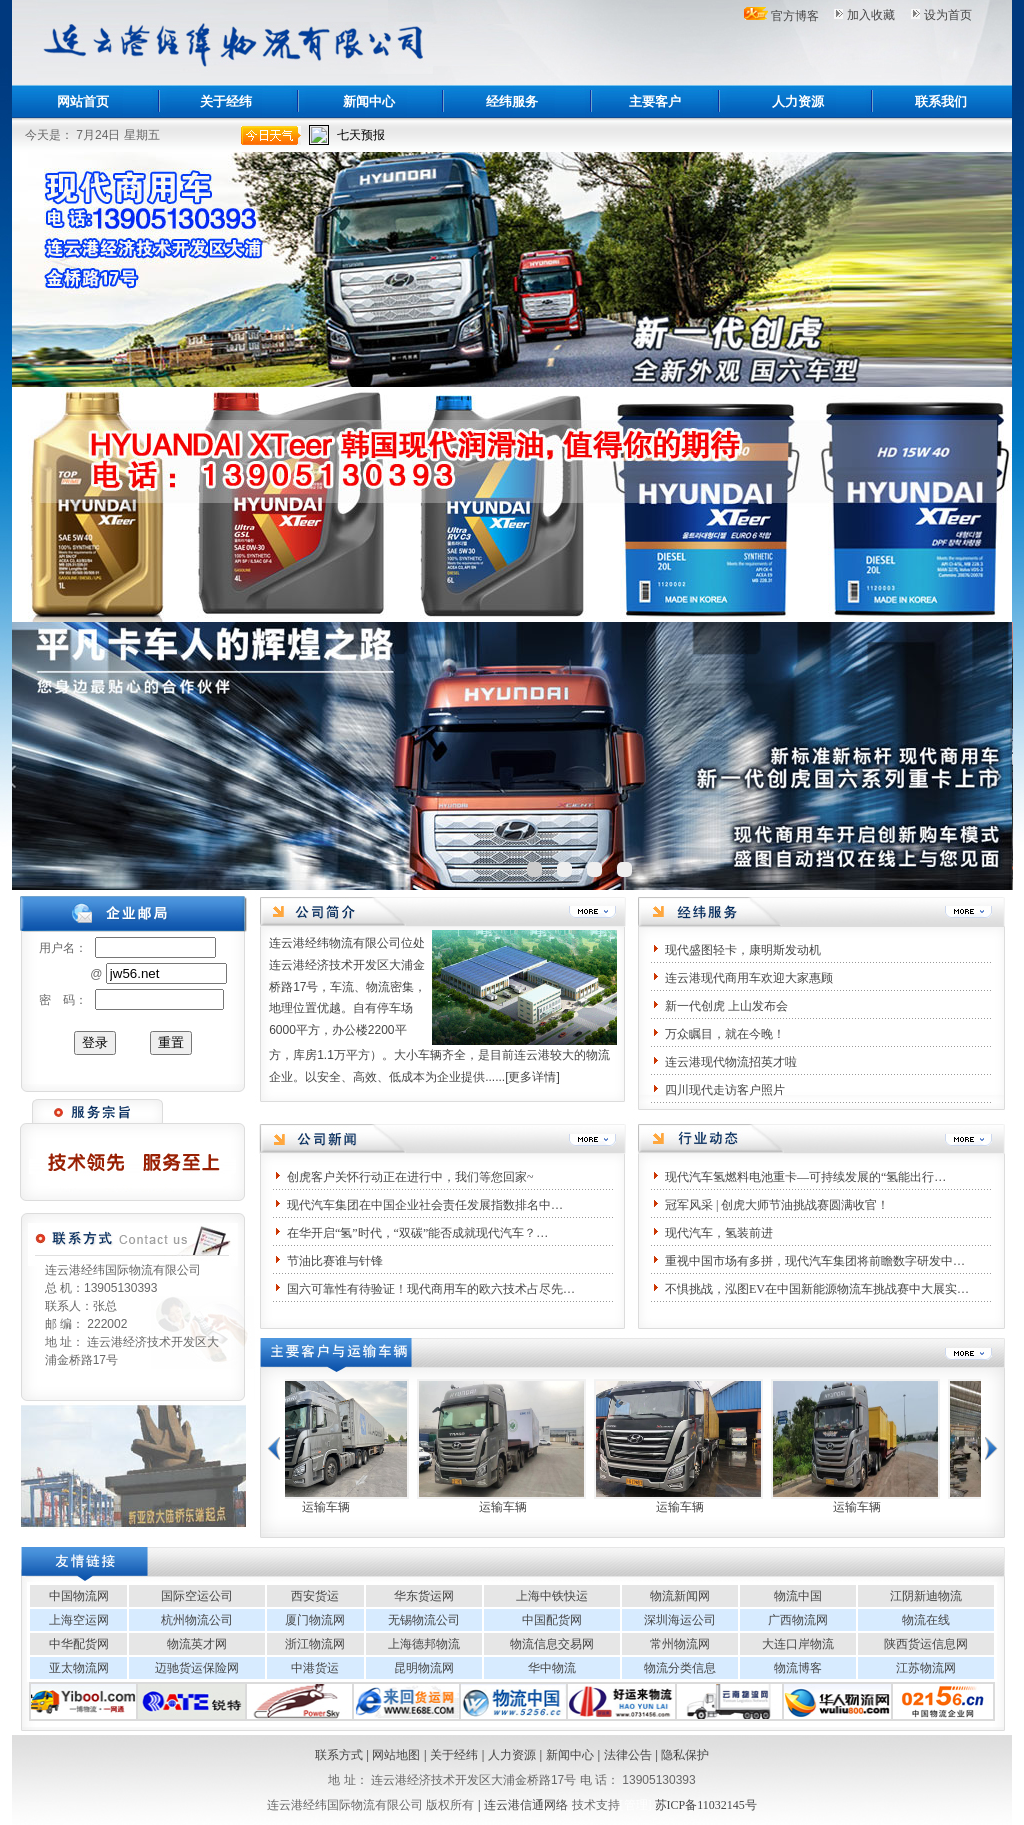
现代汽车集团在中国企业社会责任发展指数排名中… (425, 1205)
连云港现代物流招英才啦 (731, 1062)
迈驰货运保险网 (197, 1668)
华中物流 (552, 1668)
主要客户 (655, 101)
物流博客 (798, 1668)
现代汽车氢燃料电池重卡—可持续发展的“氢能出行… (805, 1177)
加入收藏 (871, 15)
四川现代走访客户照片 (725, 1090)
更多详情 (532, 1077)
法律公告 (628, 1755)
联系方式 (339, 1755)
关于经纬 (226, 101)
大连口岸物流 (798, 1644)
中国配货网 (552, 1620)
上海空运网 (79, 1620)
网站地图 (396, 1755)
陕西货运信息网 (926, 1644)
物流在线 (926, 1620)
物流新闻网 (680, 1596)
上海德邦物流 (424, 1644)
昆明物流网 (424, 1668)
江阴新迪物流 (926, 1596)
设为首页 (948, 15)
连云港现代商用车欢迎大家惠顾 (749, 978)
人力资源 (798, 101)
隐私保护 (685, 1755)
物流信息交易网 (552, 1644)
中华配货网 (79, 1644)
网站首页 (83, 101)
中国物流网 (79, 1596)
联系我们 (941, 101)
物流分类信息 (680, 1668)
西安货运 (315, 1596)
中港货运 (315, 1668)
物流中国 (798, 1596)
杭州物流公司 (197, 1620)
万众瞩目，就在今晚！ (725, 1034)
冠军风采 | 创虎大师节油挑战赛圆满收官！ (777, 1205)
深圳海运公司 (680, 1620)
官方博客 (795, 16)
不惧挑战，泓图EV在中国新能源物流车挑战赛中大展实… (817, 1289)
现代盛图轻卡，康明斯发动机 (743, 950)
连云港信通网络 (526, 1805)
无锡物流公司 (424, 1620)
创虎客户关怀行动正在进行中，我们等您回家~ (410, 1177)
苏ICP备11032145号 (706, 1805)
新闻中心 (369, 101)
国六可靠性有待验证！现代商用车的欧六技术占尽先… (431, 1289)
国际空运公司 (197, 1596)
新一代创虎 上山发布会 (726, 1006)
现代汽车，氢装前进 (719, 1233)
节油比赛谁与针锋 (335, 1261)
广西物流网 (798, 1620)
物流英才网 (197, 1644)
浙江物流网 (315, 1644)
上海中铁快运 (552, 1596)
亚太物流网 (79, 1668)
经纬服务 (512, 101)
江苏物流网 (926, 1668)
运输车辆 (343, 1507)
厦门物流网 (315, 1620)
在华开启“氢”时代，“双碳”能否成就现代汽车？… (417, 1233)
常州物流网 (680, 1644)
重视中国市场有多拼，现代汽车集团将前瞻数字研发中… (815, 1261)
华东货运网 (424, 1596)
